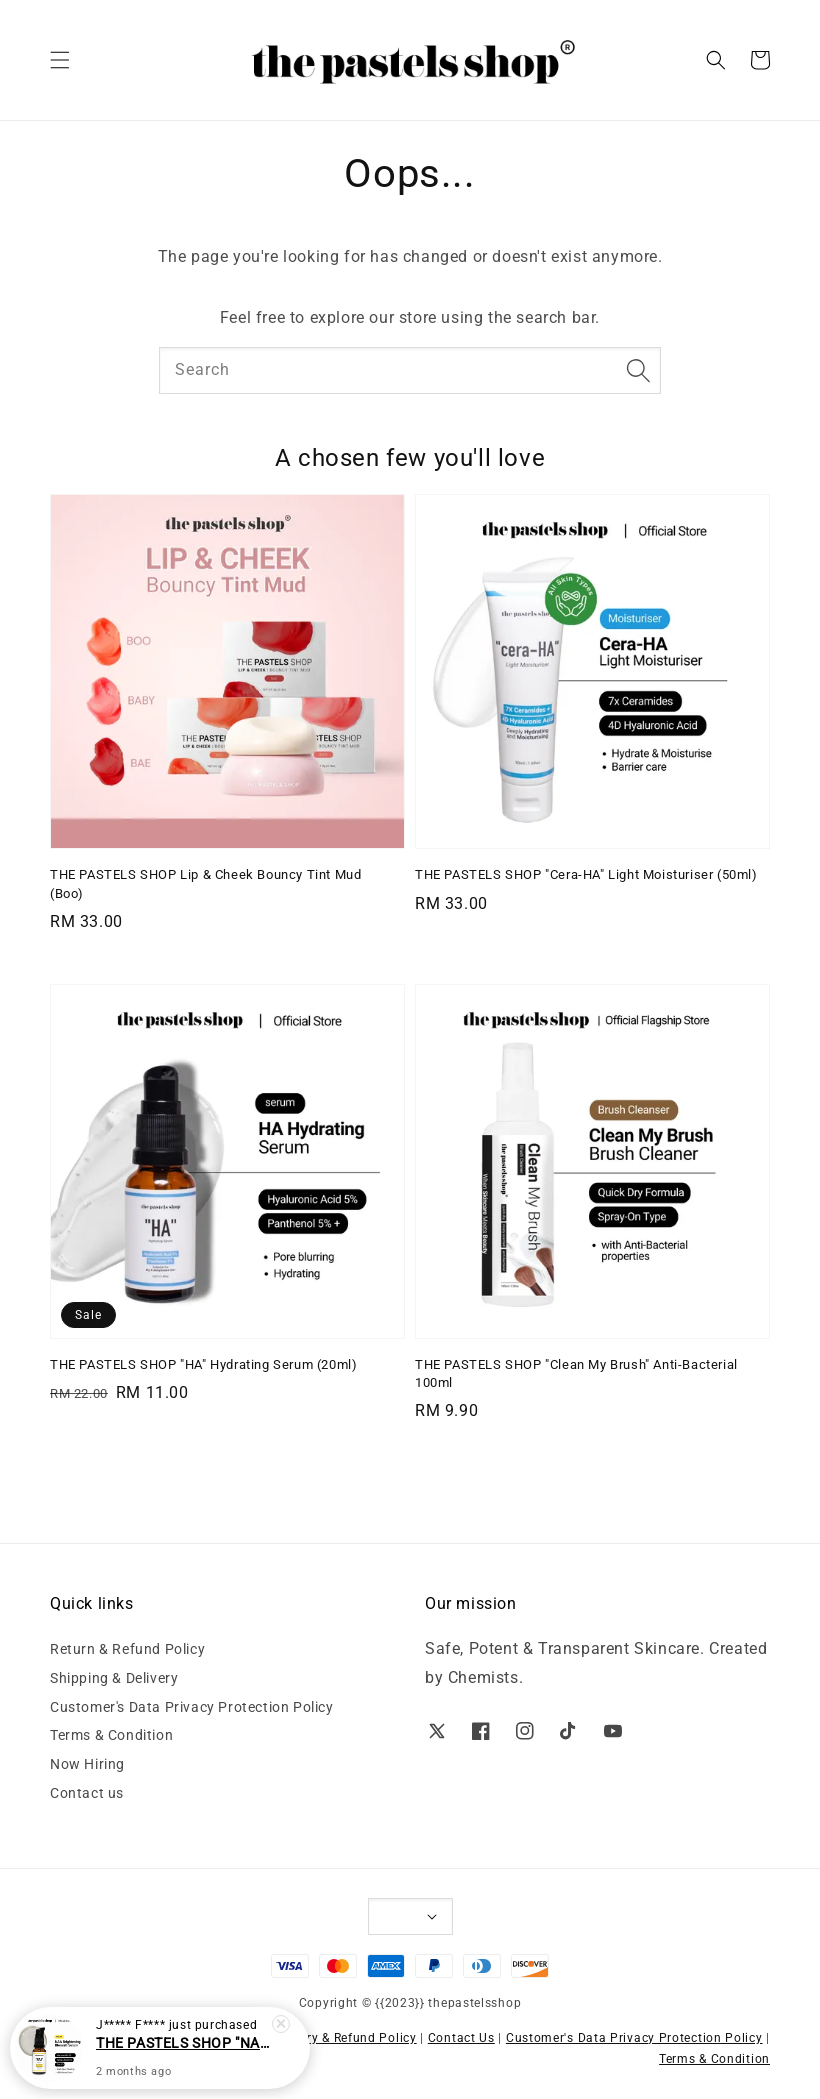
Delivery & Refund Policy (344, 2038)
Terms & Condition (111, 1735)
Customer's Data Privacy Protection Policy (192, 1707)
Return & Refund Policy (127, 1649)
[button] (60, 60)
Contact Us (461, 2038)
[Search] (638, 370)
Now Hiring (87, 1764)
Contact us (87, 1793)
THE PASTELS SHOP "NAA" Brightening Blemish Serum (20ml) (184, 2043)
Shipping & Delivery (114, 1678)
